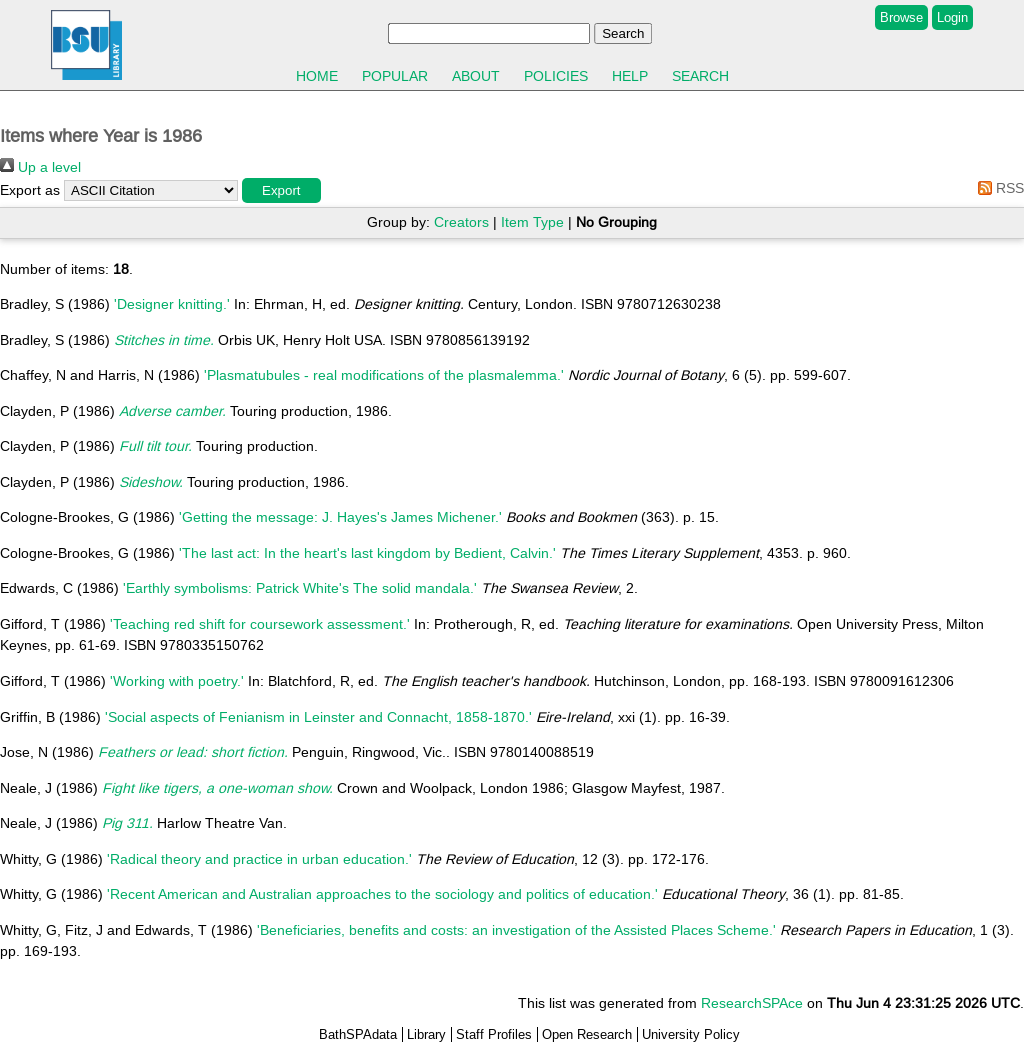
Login (952, 17)
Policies (556, 76)
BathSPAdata (358, 1034)
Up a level (40, 167)
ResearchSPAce (752, 1003)
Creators (461, 222)
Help (630, 76)
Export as (30, 190)
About (476, 76)
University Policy (691, 1034)
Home (317, 76)
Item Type (532, 222)
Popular (395, 76)
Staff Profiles (494, 1034)
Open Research (587, 1034)
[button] (281, 190)
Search (700, 76)
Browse (901, 17)
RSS (997, 188)
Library (426, 1034)
